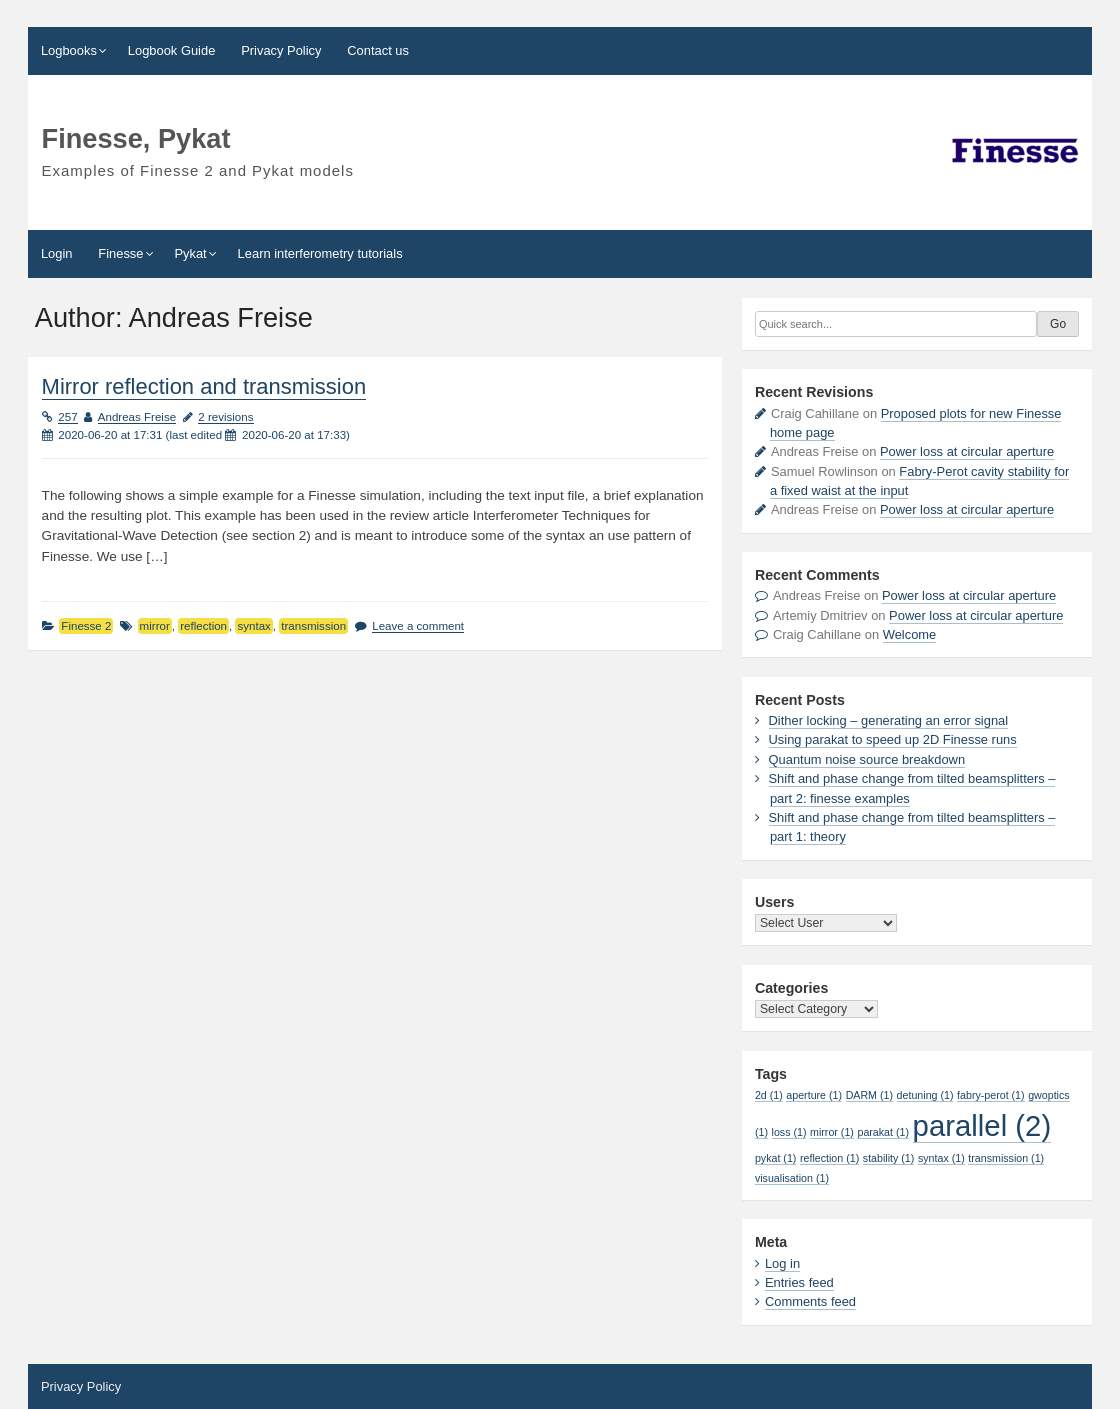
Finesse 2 (86, 626)
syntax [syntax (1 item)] (941, 1158)
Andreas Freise (137, 417)
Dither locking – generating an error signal (889, 720)
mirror (155, 626)
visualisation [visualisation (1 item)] (792, 1178)
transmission (313, 626)
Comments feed (810, 1301)
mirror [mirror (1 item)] (832, 1132)
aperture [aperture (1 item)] (814, 1095)
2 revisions (225, 417)
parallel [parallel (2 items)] (982, 1125)
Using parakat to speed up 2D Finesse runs (893, 739)
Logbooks (69, 50)
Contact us (378, 50)
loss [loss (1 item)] (789, 1132)
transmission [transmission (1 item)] (1006, 1158)
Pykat (190, 253)
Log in (782, 1263)
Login (57, 253)
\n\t (826, 923)
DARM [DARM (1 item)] (869, 1095)
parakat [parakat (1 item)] (883, 1132)
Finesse (120, 253)
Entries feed (799, 1282)
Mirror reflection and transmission (204, 386)
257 (67, 417)
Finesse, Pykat (136, 138)
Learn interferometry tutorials (320, 253)
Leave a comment (418, 626)
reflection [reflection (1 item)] (829, 1158)
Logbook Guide (172, 50)
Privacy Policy (281, 50)
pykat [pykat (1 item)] (775, 1158)
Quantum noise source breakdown (867, 759)
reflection (203, 626)
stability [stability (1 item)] (889, 1158)
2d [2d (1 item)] (769, 1095)
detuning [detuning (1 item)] (925, 1095)
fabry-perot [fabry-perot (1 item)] (991, 1095)
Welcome (910, 634)
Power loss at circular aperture (967, 451)
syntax (253, 626)
